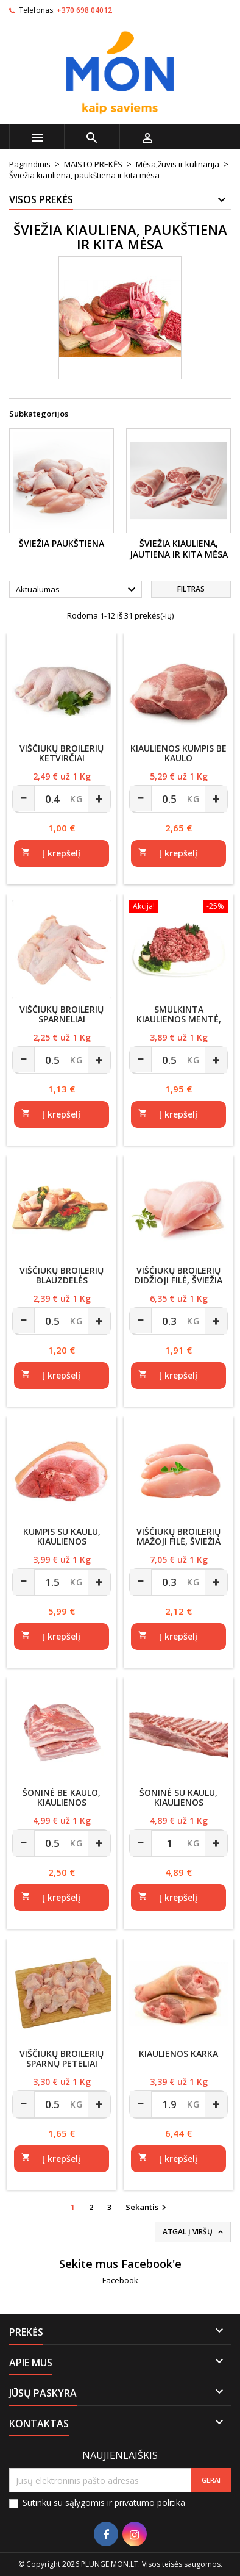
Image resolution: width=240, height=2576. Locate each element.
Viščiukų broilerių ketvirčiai (61, 753)
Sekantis (147, 2207)
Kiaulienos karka (178, 2053)
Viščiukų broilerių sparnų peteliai (61, 2058)
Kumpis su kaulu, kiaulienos (62, 1536)
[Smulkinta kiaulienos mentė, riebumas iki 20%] (178, 908)
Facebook (120, 2280)
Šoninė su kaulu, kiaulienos (178, 1797)
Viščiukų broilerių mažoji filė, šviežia (178, 1536)
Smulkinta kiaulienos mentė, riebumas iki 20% (178, 1019)
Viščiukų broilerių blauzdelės (61, 1275)
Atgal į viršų (194, 2231)
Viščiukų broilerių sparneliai (61, 1014)
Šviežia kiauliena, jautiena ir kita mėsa (179, 548)
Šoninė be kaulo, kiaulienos (62, 1797)
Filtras (191, 589)
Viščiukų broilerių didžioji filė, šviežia (178, 1275)
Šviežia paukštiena (61, 543)
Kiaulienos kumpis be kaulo (178, 753)
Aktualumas (77, 590)
